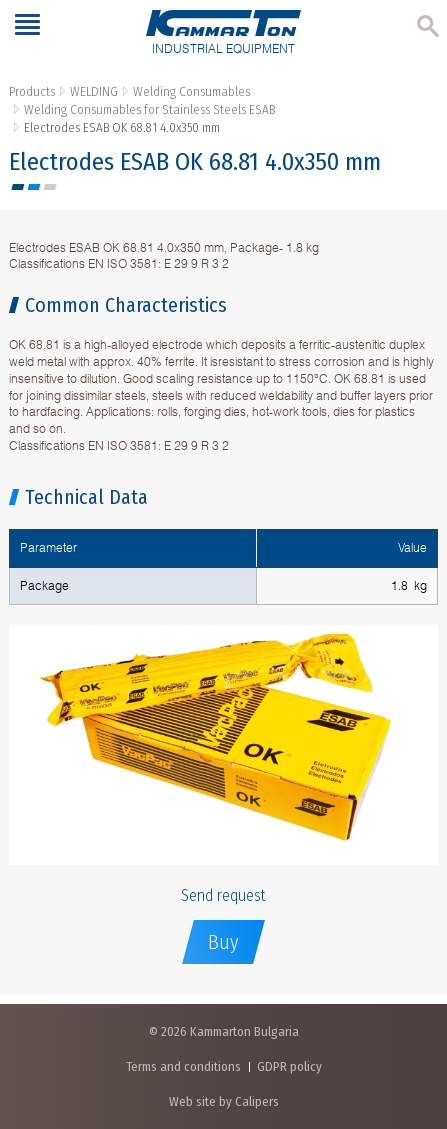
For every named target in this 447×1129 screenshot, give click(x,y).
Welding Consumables (191, 91)
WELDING (94, 91)
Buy (223, 942)
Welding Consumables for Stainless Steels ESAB (149, 109)
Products (32, 91)
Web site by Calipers (224, 1101)
